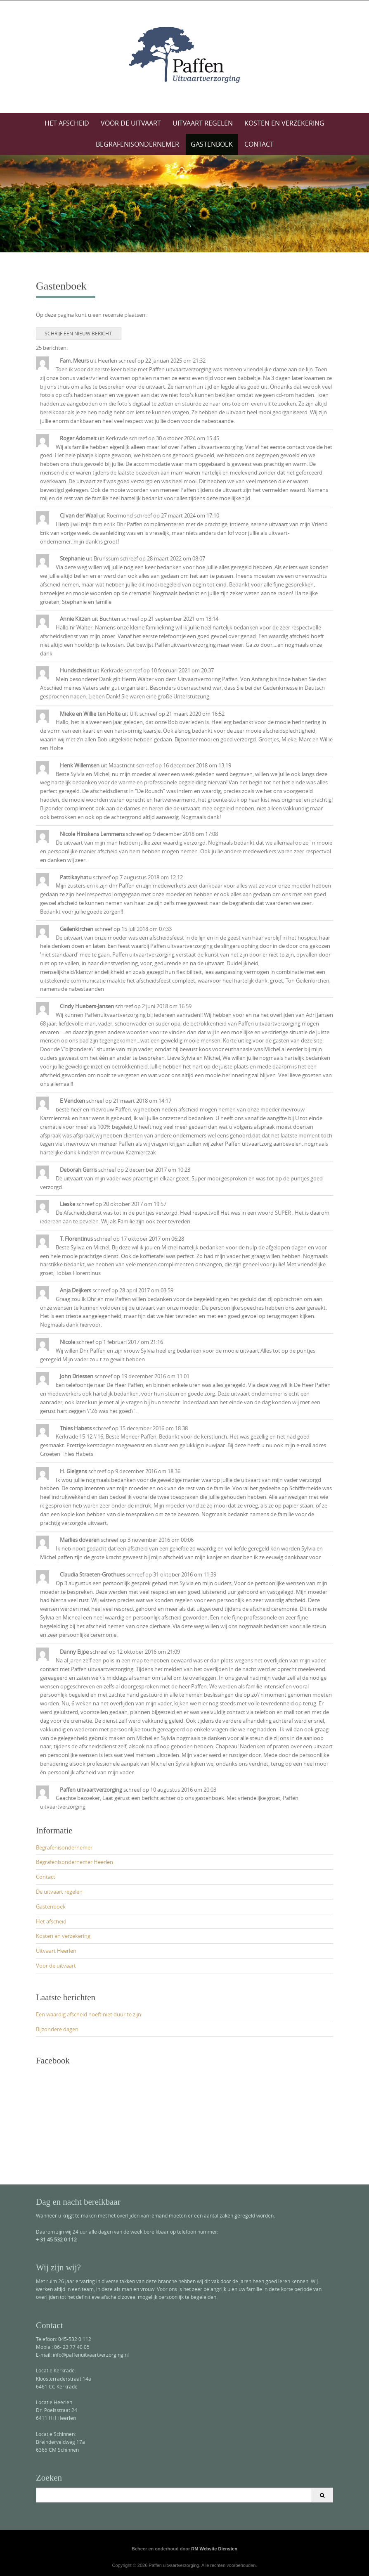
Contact (259, 144)
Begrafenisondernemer (137, 144)
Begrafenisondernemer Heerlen (74, 1862)
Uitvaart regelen (203, 123)
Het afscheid (67, 123)
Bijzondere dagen (57, 2029)
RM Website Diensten (214, 2548)
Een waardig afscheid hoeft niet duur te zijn (88, 2014)
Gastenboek (212, 144)
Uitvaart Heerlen (56, 1950)
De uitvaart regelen (59, 1891)
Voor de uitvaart (131, 123)
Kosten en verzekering (284, 123)
